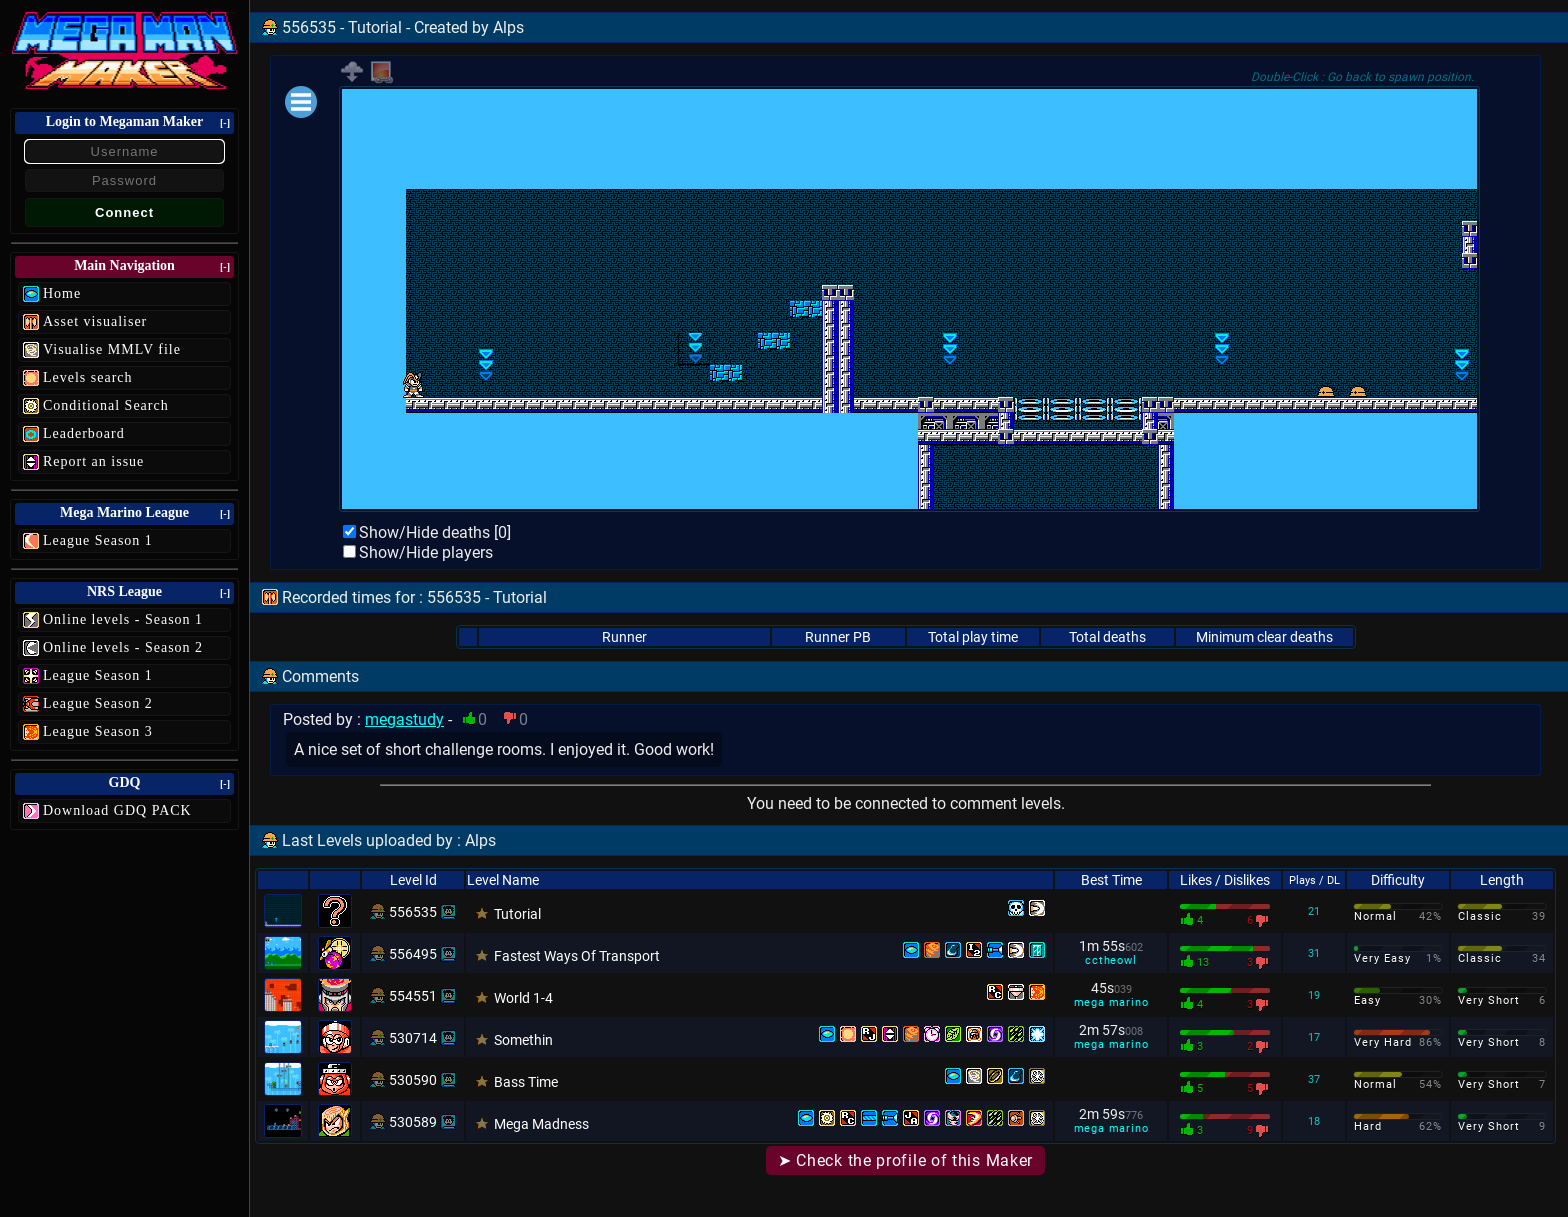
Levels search (88, 377)
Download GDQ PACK (117, 810)
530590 (413, 1080)
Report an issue (93, 461)
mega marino (1111, 1002)
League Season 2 (98, 703)
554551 (413, 996)
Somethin (523, 1040)
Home (62, 293)
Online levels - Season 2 (123, 647)
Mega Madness (541, 1124)
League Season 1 (98, 540)
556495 (413, 954)
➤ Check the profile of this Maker (905, 1160)
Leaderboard (84, 433)
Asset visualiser (95, 321)
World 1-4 (523, 998)
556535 (413, 912)
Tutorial (517, 914)
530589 (413, 1122)
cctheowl (1110, 960)
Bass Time (526, 1082)
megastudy (404, 719)
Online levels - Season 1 (123, 619)
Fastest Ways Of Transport (577, 956)
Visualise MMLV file (112, 349)
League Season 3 (98, 731)
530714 (413, 1038)
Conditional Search (106, 405)
